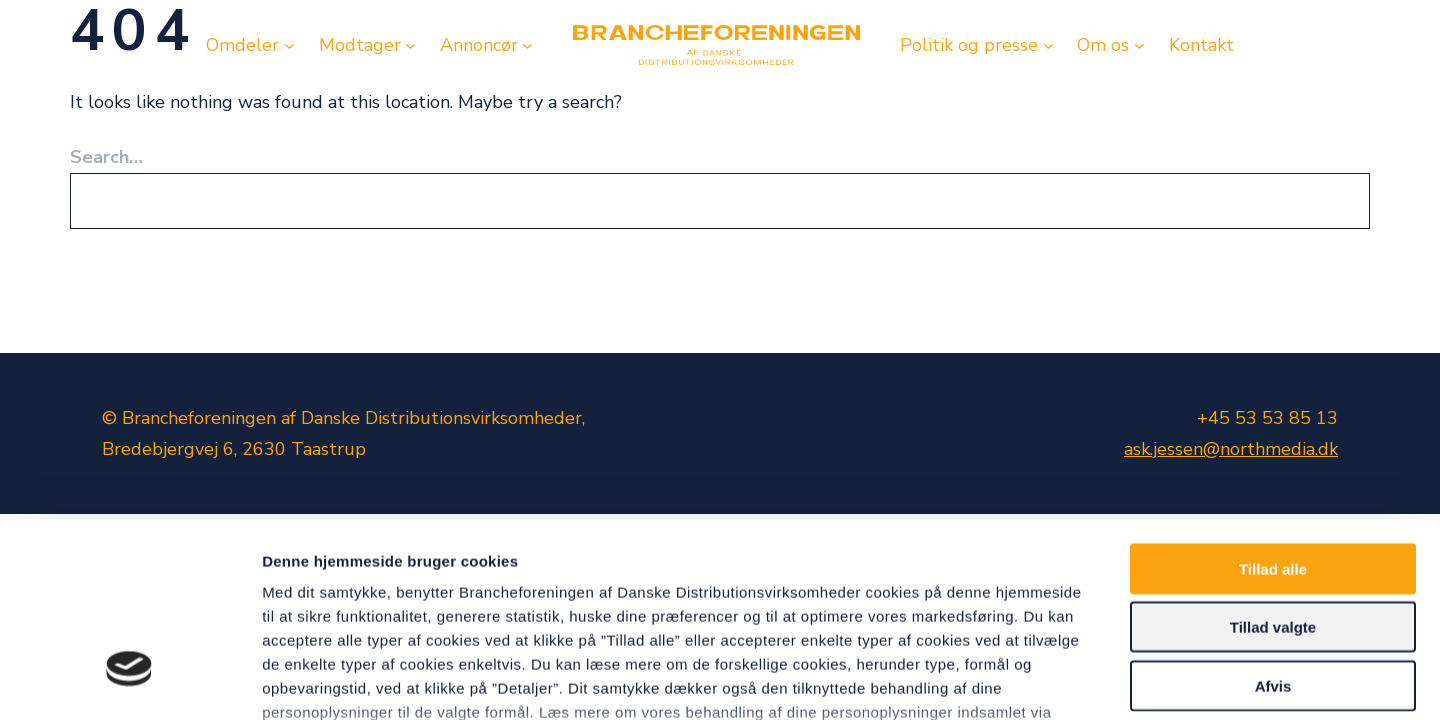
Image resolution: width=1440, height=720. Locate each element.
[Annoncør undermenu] (527, 45)
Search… (106, 157)
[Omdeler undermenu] (289, 45)
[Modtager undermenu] (410, 45)
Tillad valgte (1273, 469)
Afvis (1273, 528)
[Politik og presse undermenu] (1048, 45)
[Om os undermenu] (1139, 45)
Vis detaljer (1039, 680)
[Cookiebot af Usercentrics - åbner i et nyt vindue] (129, 681)
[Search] (1331, 201)
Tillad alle (1273, 411)
